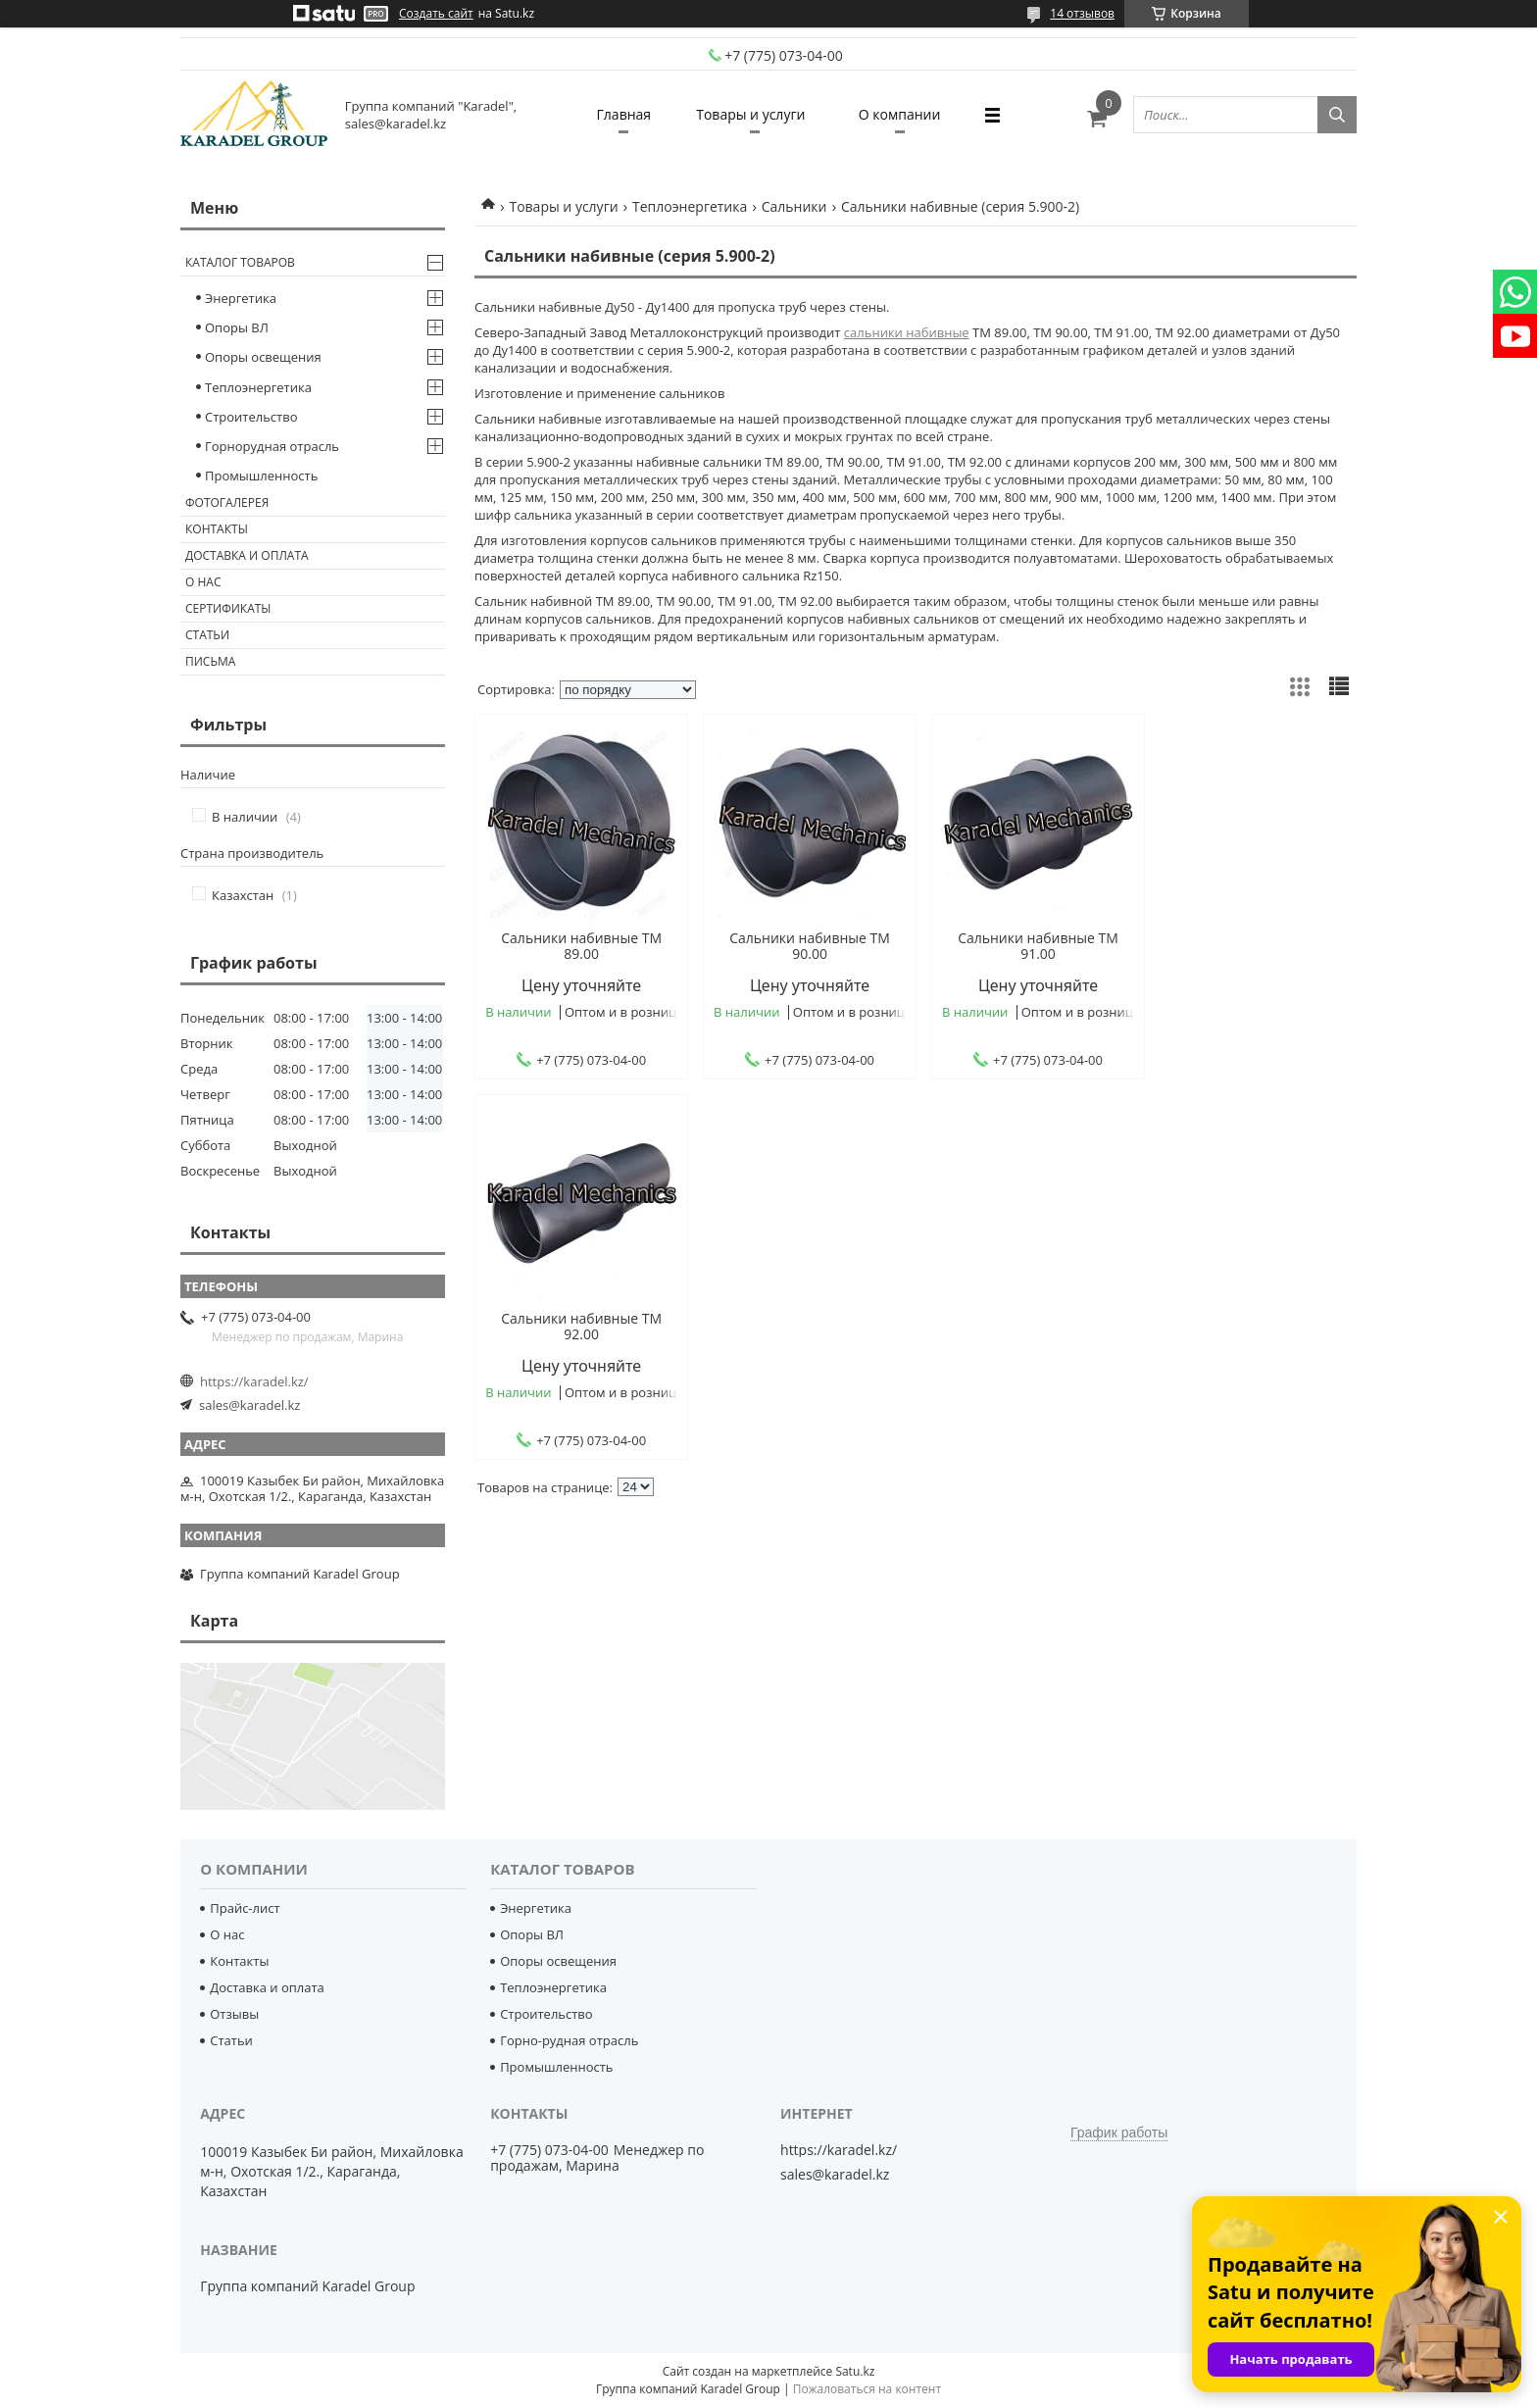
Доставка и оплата (247, 555)
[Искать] (1337, 114)
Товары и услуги (750, 114)
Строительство (251, 417)
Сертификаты (228, 608)
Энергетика (240, 298)
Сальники (794, 206)
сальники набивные (906, 332)
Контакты (216, 529)
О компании (904, 114)
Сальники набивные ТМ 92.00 (1251, 946)
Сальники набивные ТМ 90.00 (803, 946)
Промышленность (261, 475)
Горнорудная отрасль (272, 446)
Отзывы (234, 2014)
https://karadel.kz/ (254, 1381)
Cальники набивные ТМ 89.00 (579, 946)
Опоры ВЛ (237, 327)
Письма (210, 661)
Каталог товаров (240, 262)
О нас (203, 582)
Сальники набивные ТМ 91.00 (1027, 946)
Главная (620, 114)
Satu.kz (854, 2371)
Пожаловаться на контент (867, 2389)
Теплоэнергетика (689, 206)
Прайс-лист (244, 1908)
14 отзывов (1082, 13)
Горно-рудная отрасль (569, 2040)
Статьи (207, 635)
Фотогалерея (227, 502)
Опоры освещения (263, 357)
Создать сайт (436, 14)
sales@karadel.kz (249, 1405)
